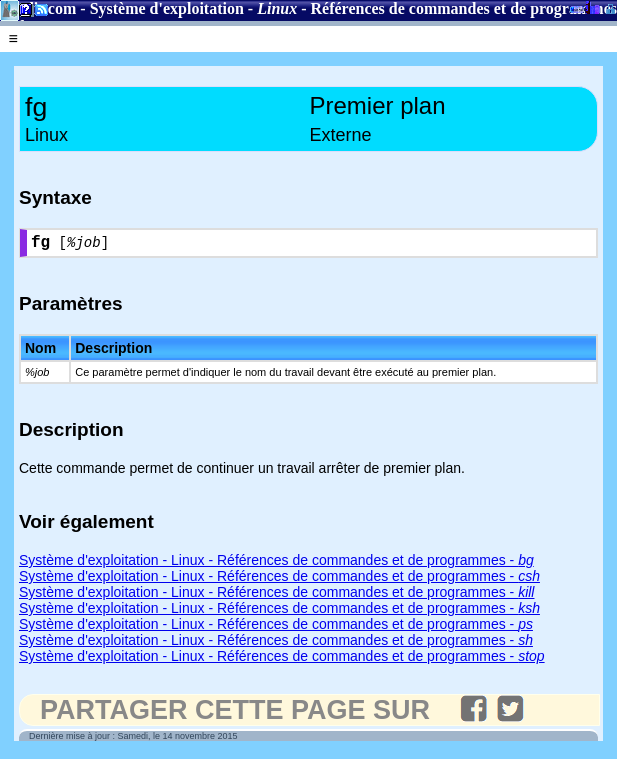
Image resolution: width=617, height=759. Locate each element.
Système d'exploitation (167, 8)
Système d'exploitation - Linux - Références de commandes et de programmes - (276, 564)
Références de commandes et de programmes (464, 8)
